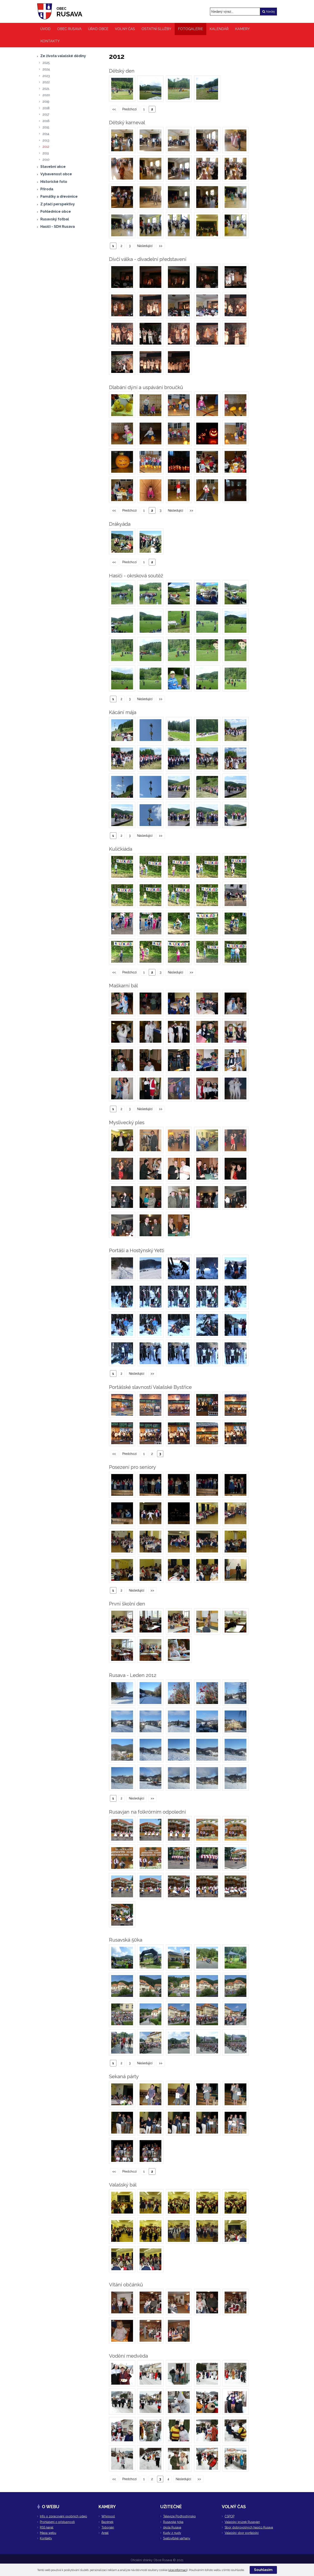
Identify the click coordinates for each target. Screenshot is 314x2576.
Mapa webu (48, 2533)
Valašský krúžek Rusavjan (242, 2522)
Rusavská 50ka (173, 2522)
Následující (144, 246)
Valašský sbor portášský (242, 2533)
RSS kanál (46, 2527)
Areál (105, 2533)
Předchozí (129, 109)
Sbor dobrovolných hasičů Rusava (249, 2527)
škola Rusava (172, 2527)
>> (160, 246)
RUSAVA (69, 12)
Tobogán (107, 2527)
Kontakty (46, 2538)
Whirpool (108, 2516)
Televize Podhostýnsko (179, 2516)
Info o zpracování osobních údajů (63, 2516)
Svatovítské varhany (176, 2538)
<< (114, 109)
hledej (268, 11)
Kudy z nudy (172, 2533)
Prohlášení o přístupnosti (57, 2522)
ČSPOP (229, 2516)
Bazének (107, 2522)
